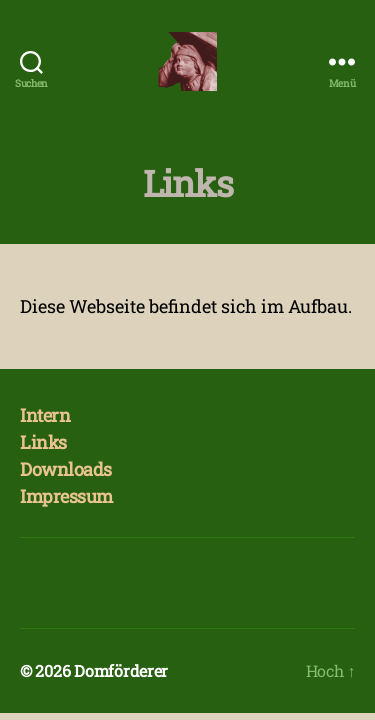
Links (43, 442)
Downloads (66, 469)
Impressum (66, 496)
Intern (45, 415)
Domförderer (121, 670)
